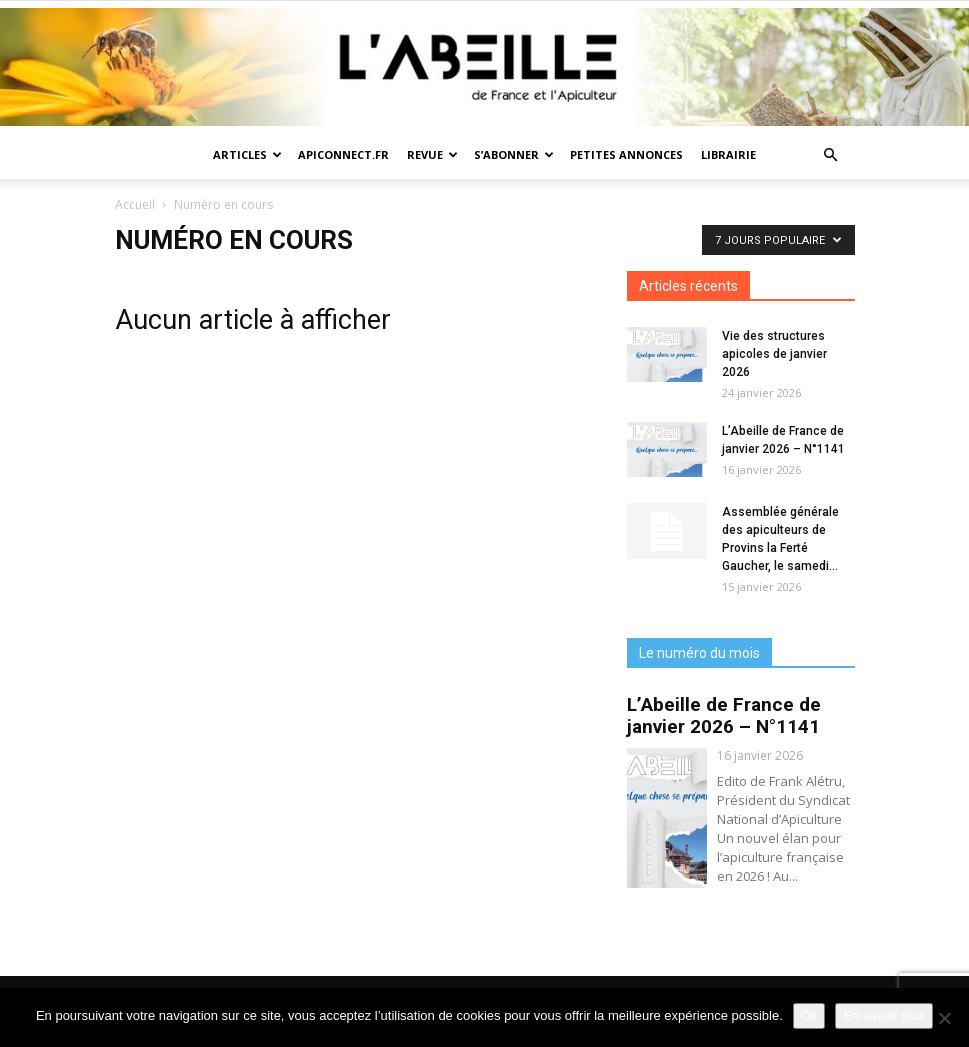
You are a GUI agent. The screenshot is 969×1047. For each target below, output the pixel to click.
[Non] (944, 1018)
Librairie (728, 154)
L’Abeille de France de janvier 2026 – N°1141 (724, 715)
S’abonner (514, 154)
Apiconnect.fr (343, 154)
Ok (809, 1015)
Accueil (135, 204)
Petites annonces (626, 154)
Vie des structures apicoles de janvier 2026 (774, 354)
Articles (247, 154)
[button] (831, 155)
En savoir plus (884, 1015)
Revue (432, 154)
